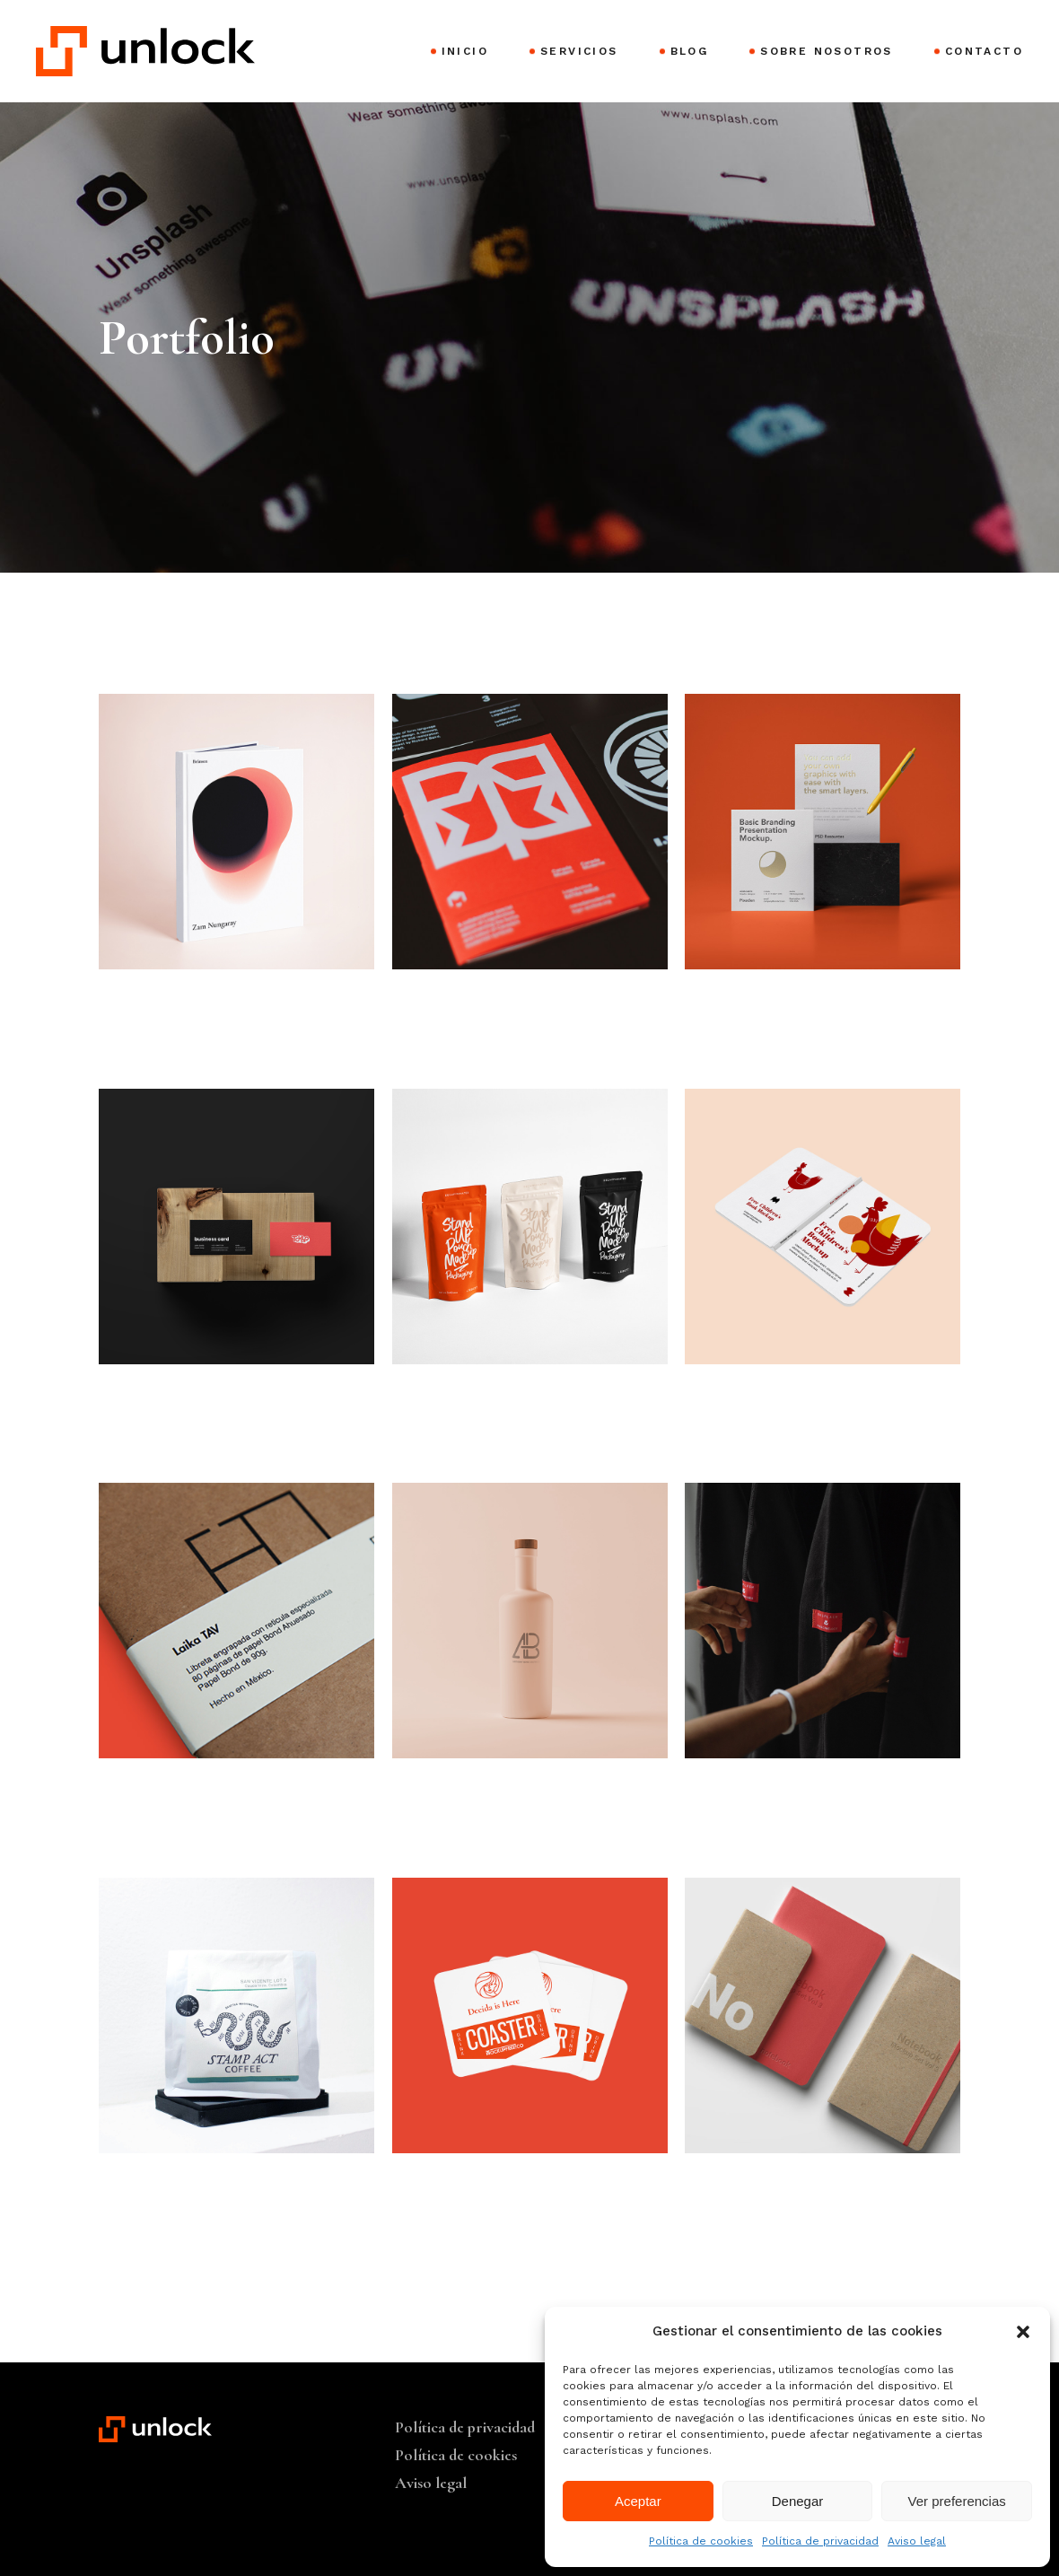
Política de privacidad (820, 2541)
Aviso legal (917, 2541)
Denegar (798, 2501)
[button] (1023, 2332)
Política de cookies (701, 2541)
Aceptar (638, 2501)
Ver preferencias (957, 2501)
